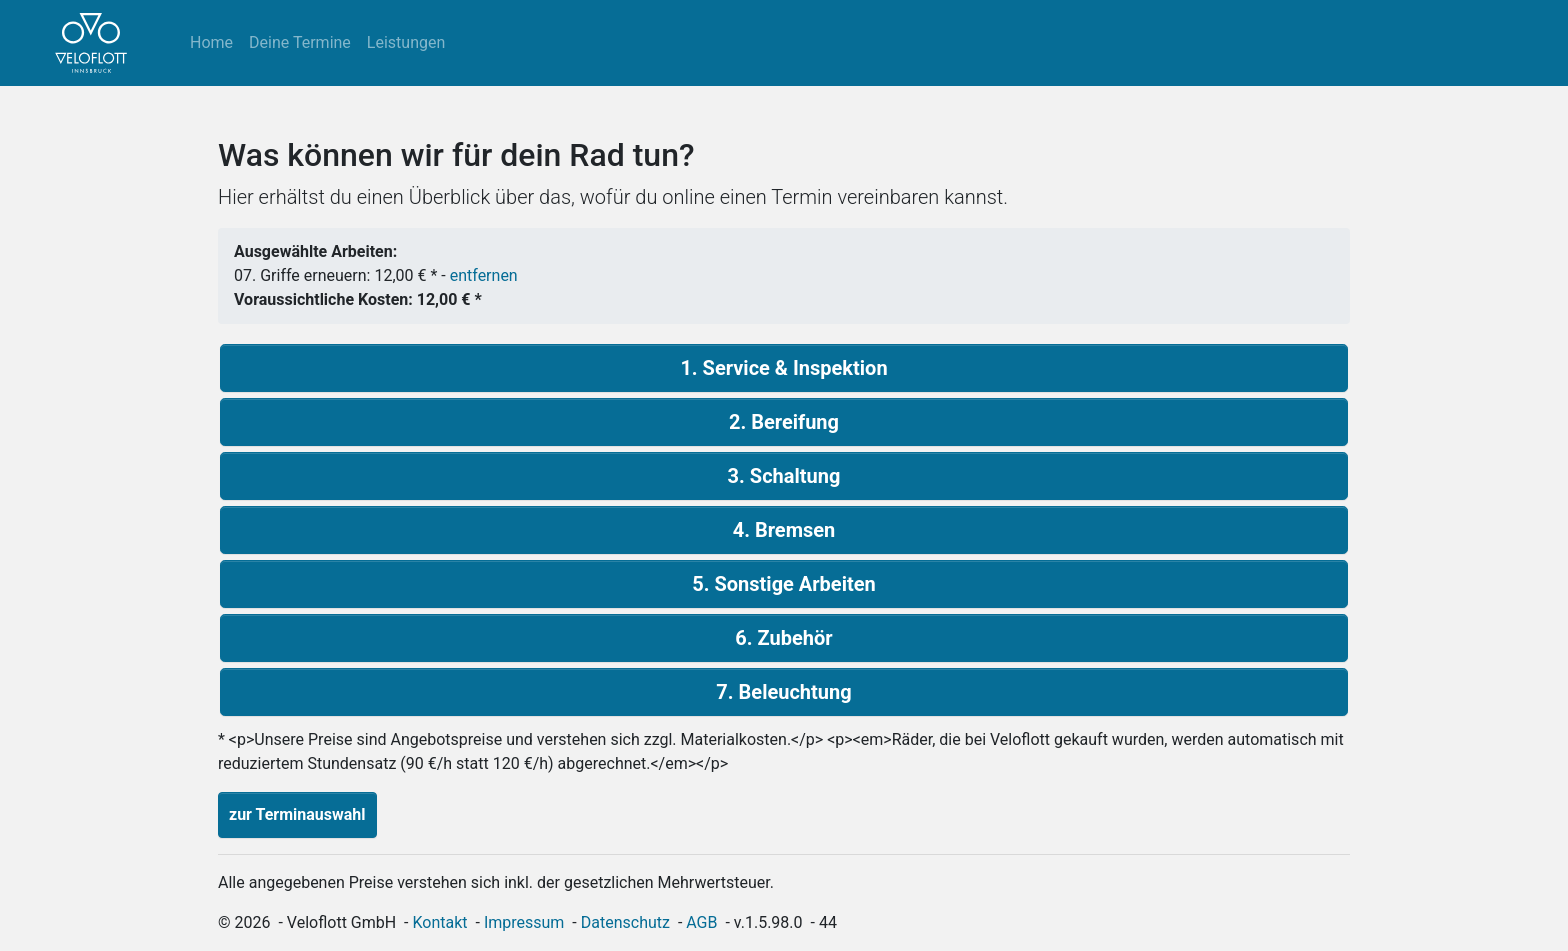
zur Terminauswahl (297, 814)
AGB (701, 922)
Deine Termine (300, 42)
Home (211, 42)
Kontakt (440, 922)
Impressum (524, 922)
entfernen (484, 275)
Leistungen (406, 42)
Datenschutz (625, 922)
